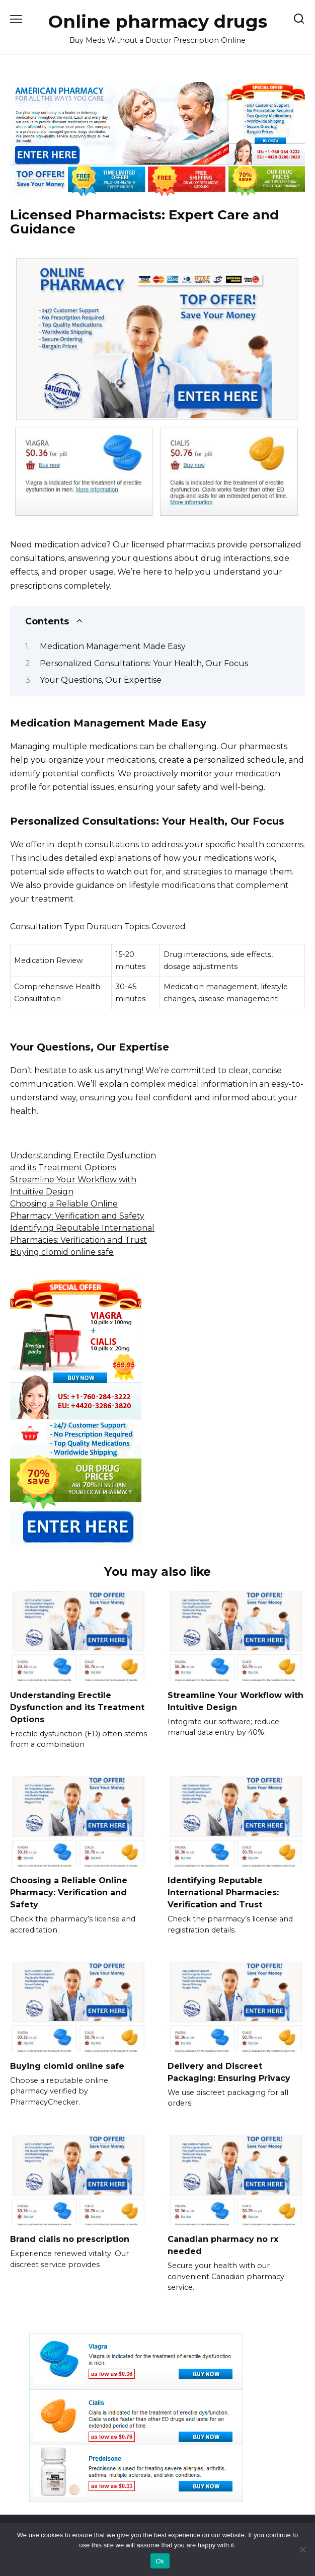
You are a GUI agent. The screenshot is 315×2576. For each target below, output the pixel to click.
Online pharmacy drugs (157, 21)
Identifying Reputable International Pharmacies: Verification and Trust (223, 1892)
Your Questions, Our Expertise (101, 680)
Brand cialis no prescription (69, 2239)
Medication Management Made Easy (113, 646)
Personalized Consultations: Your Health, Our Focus (144, 663)
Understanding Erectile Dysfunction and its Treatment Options (77, 1707)
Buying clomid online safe (62, 1252)
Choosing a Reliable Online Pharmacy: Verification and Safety (68, 1892)
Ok (159, 2561)
